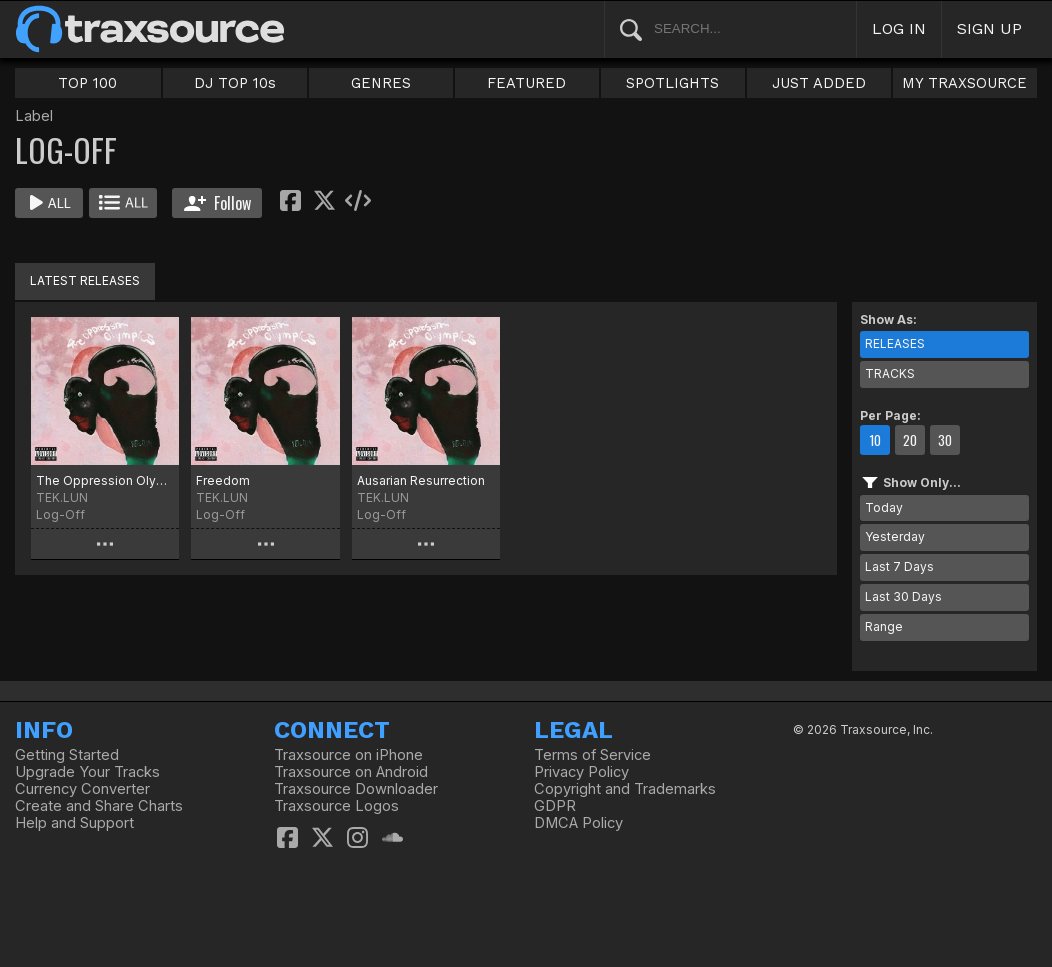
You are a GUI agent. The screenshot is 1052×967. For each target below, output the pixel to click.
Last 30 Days (903, 596)
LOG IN (899, 28)
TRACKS (890, 373)
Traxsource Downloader (356, 789)
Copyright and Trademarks (625, 789)
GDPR (555, 806)
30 (945, 440)
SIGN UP (989, 28)
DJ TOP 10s (235, 83)
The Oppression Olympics (105, 480)
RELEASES (895, 343)
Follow (217, 203)
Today (884, 507)
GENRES (381, 83)
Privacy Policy (581, 772)
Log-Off (60, 514)
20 (910, 440)
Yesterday (895, 536)
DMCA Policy (578, 823)
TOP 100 (87, 83)
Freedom (223, 480)
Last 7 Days (899, 566)
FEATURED (526, 83)
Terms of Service (592, 755)
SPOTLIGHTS (672, 83)
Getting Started (67, 755)
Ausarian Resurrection (421, 480)
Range (884, 626)
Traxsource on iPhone (348, 755)
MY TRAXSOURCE (964, 83)
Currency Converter (82, 789)
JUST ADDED (819, 83)
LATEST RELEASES (85, 280)
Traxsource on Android (351, 772)
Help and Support (74, 823)
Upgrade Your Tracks (87, 772)
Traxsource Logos (336, 806)
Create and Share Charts (99, 806)
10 (875, 440)
